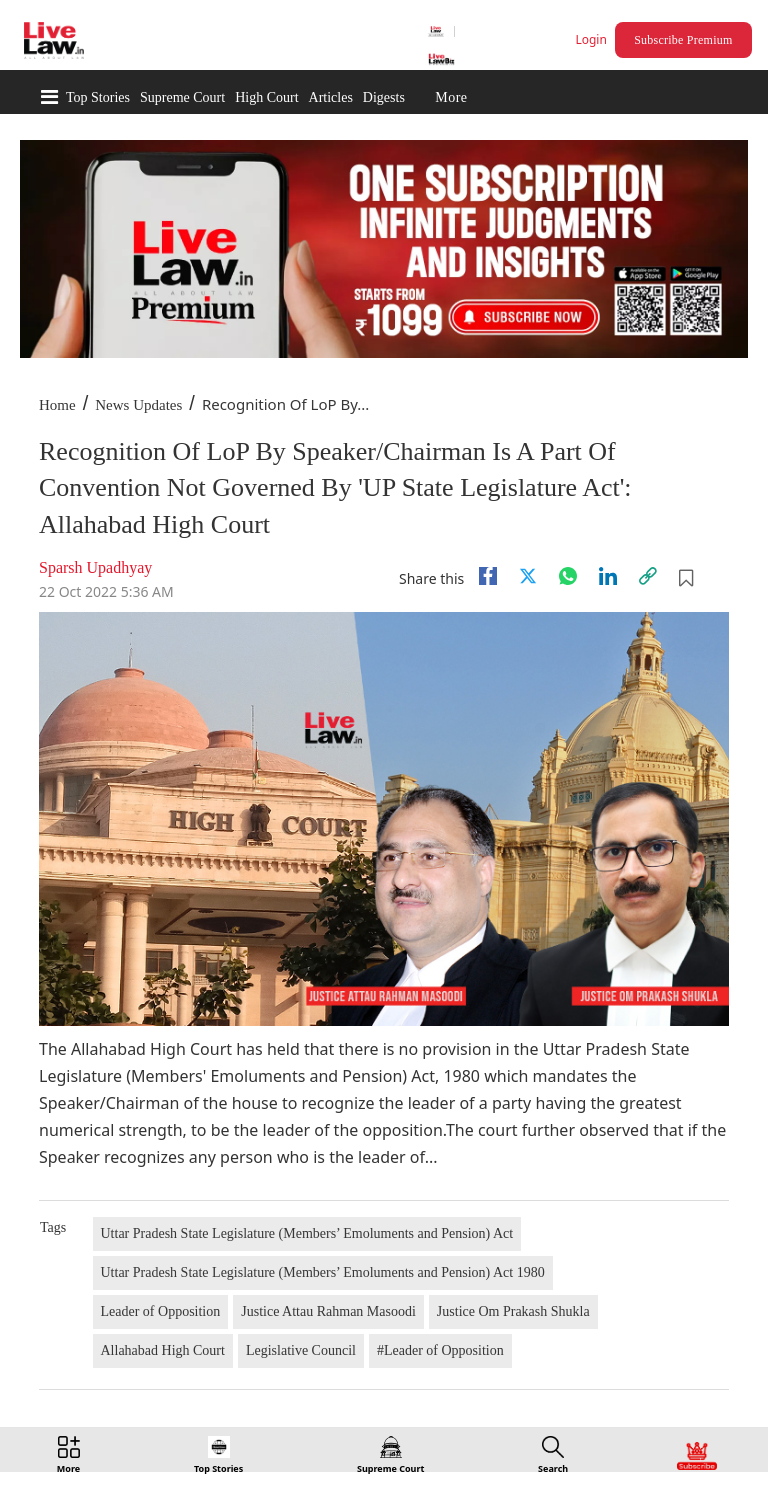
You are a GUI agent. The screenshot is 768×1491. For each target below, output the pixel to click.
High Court (266, 97)
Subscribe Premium (683, 40)
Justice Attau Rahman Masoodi (328, 1311)
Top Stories (98, 97)
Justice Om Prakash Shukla (513, 1311)
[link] (648, 576)
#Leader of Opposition (440, 1350)
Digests (384, 97)
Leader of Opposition (161, 1311)
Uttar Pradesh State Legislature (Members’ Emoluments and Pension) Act (307, 1233)
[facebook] (488, 576)
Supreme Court (182, 97)
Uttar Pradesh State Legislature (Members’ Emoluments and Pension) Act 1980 (323, 1272)
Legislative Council (301, 1350)
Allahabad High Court (163, 1350)
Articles (331, 97)
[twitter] (528, 576)
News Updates (138, 405)
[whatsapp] (568, 576)
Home (57, 405)
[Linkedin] (608, 576)
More (451, 97)
